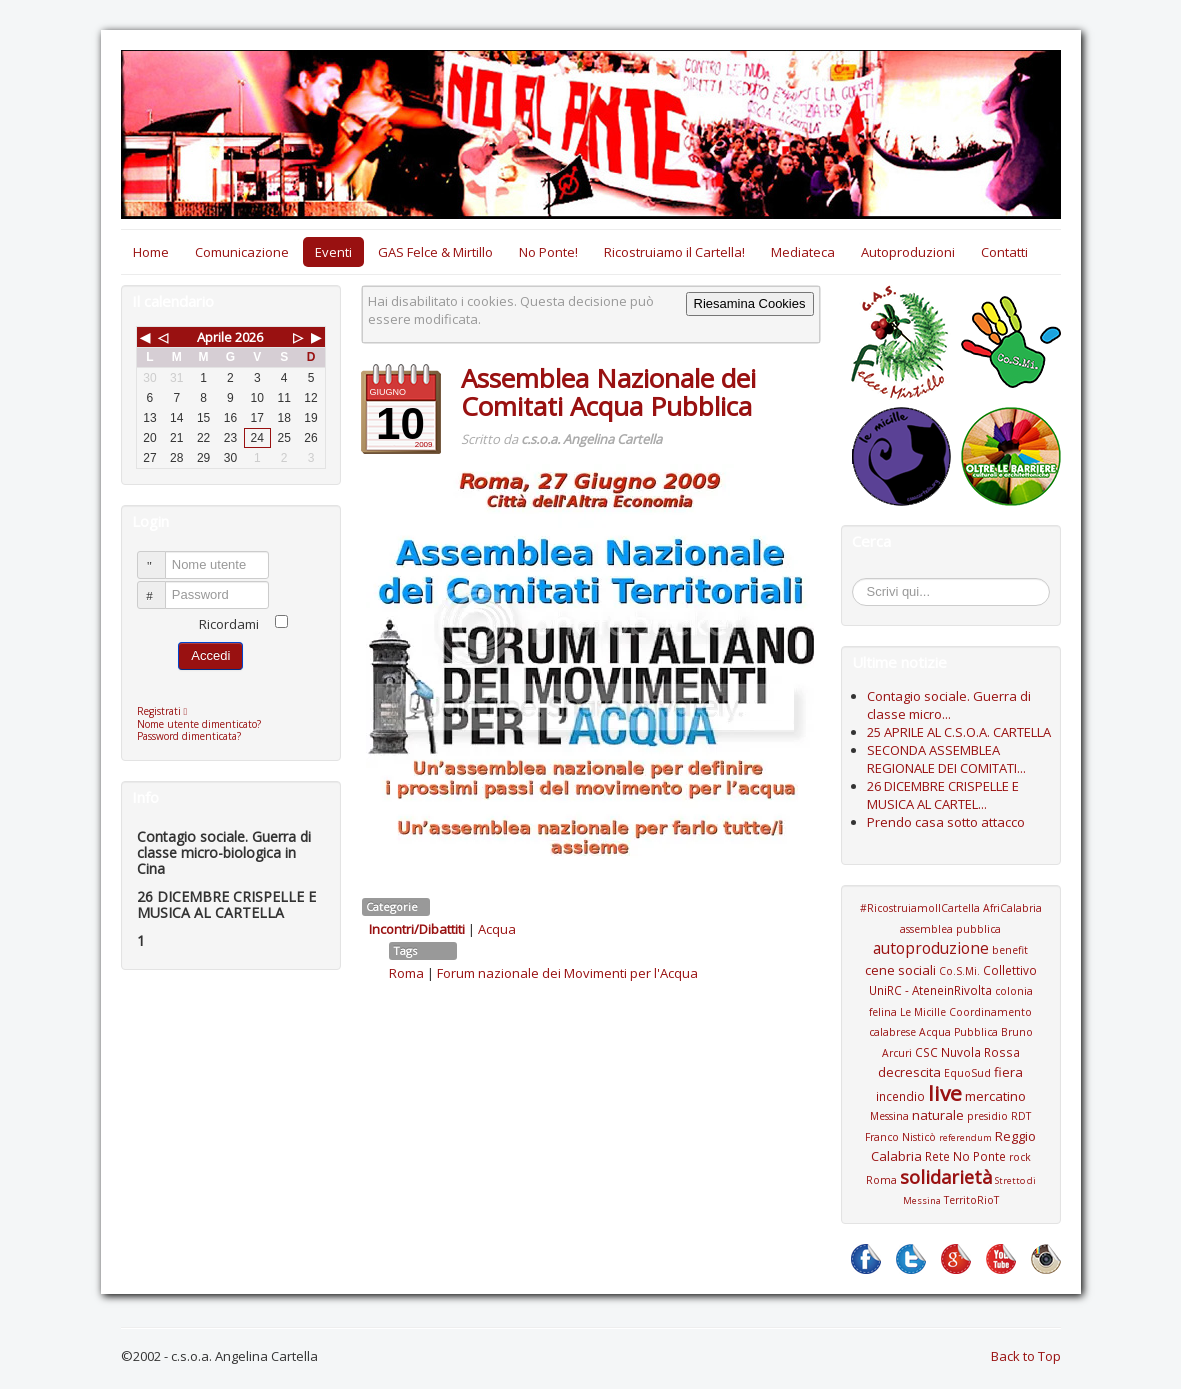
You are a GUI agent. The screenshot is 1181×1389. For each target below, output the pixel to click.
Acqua (497, 929)
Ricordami (229, 624)
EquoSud (967, 1073)
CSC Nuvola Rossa (967, 1052)
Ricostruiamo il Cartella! (674, 252)
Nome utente (160, 556)
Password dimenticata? (189, 736)
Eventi (333, 252)
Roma (406, 973)
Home (151, 252)
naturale (938, 1115)
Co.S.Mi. (959, 971)
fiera (1008, 1072)
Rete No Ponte (965, 1156)
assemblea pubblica (950, 929)
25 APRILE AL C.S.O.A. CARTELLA (959, 732)
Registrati (167, 711)
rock (1020, 1157)
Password (160, 586)
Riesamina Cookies (750, 303)
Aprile (214, 337)
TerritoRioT (971, 1200)
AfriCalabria (1012, 908)
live (945, 1093)
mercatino (995, 1096)
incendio (900, 1096)
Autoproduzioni (908, 252)
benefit (1010, 950)
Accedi (210, 655)
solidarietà (946, 1177)
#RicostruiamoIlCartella (920, 908)
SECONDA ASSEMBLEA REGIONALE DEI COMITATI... (946, 759)
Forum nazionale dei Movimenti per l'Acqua (567, 973)
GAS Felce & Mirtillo (435, 252)
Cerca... (862, 581)
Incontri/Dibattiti (417, 929)
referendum (965, 1137)
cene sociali (900, 970)
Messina (889, 1116)
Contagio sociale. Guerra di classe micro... (949, 705)
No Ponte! (548, 252)
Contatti (1004, 252)
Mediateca (803, 252)
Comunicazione (242, 252)
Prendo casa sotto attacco (946, 822)
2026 (249, 337)
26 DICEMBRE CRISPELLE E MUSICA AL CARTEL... (943, 795)
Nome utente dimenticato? (199, 724)
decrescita (909, 1072)
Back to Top (1026, 1356)
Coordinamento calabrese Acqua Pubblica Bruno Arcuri (951, 1032)
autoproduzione (931, 948)
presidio (987, 1116)
